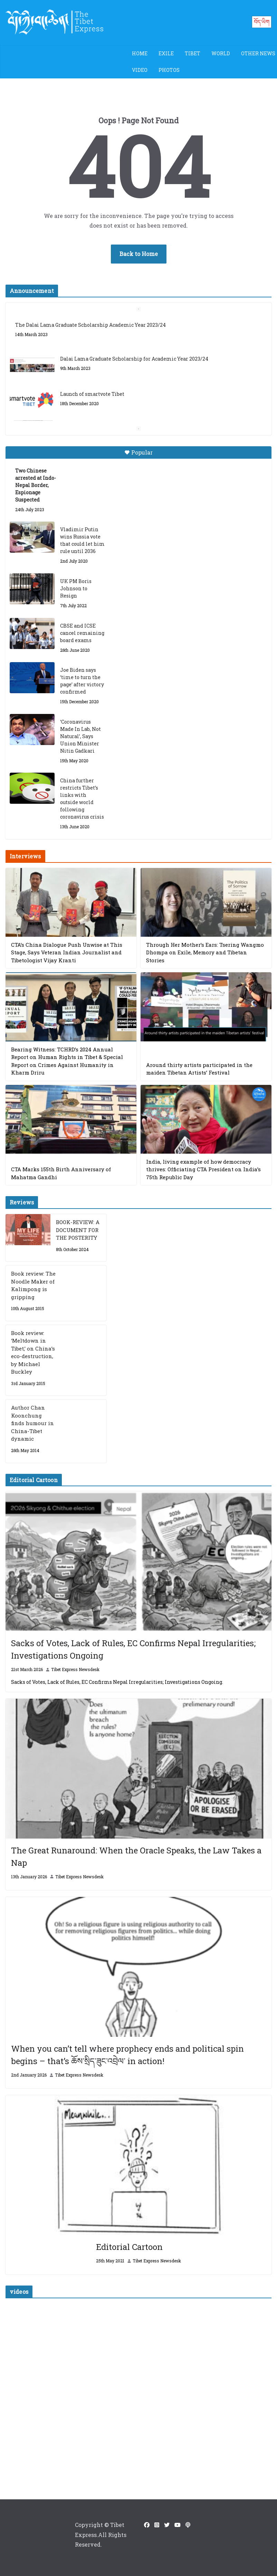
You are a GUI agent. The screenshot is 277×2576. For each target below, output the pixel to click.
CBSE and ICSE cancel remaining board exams (82, 632)
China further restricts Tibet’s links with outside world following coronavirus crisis (82, 798)
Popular (138, 452)
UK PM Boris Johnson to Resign (76, 588)
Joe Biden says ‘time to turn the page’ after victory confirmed (82, 681)
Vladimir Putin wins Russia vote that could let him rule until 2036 (82, 540)
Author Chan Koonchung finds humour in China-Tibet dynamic (32, 1423)
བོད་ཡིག (261, 21)
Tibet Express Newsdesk (75, 1669)
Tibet (192, 53)
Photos (169, 70)
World (220, 53)
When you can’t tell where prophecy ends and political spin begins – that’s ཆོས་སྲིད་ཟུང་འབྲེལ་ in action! (127, 2055)
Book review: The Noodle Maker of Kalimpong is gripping (33, 1285)
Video (139, 70)
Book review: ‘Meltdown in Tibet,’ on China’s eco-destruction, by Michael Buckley (33, 1352)
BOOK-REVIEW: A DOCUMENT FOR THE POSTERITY (77, 1230)
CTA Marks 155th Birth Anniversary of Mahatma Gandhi (61, 1173)
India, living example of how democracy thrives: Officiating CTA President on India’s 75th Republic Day (203, 1169)
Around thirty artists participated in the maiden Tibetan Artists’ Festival (199, 1068)
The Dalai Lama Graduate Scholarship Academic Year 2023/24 (90, 325)
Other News (258, 53)
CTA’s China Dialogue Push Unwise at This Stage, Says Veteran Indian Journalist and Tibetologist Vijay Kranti (66, 952)
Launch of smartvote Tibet (92, 394)
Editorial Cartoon (129, 2246)
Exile (166, 53)
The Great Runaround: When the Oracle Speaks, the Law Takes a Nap (136, 1856)
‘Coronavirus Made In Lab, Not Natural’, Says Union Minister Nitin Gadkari (80, 736)
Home (139, 53)
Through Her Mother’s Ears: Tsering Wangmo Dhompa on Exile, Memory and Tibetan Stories (205, 952)
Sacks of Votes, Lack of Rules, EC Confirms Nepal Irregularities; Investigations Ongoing (133, 1649)
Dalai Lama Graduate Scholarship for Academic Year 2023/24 (134, 358)
